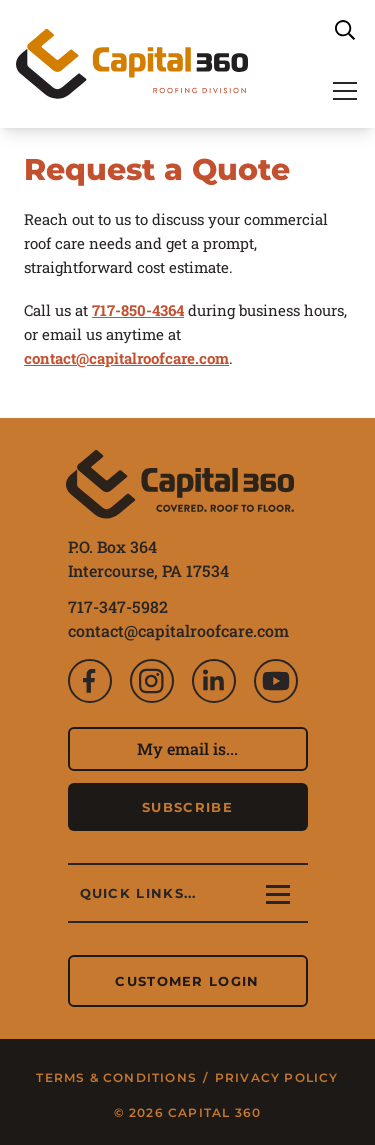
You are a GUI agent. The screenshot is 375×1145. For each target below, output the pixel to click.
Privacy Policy (277, 1077)
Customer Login (187, 981)
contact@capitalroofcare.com (178, 630)
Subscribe (187, 807)
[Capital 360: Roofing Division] (132, 64)
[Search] (345, 30)
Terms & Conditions (118, 1077)
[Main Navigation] (345, 90)
